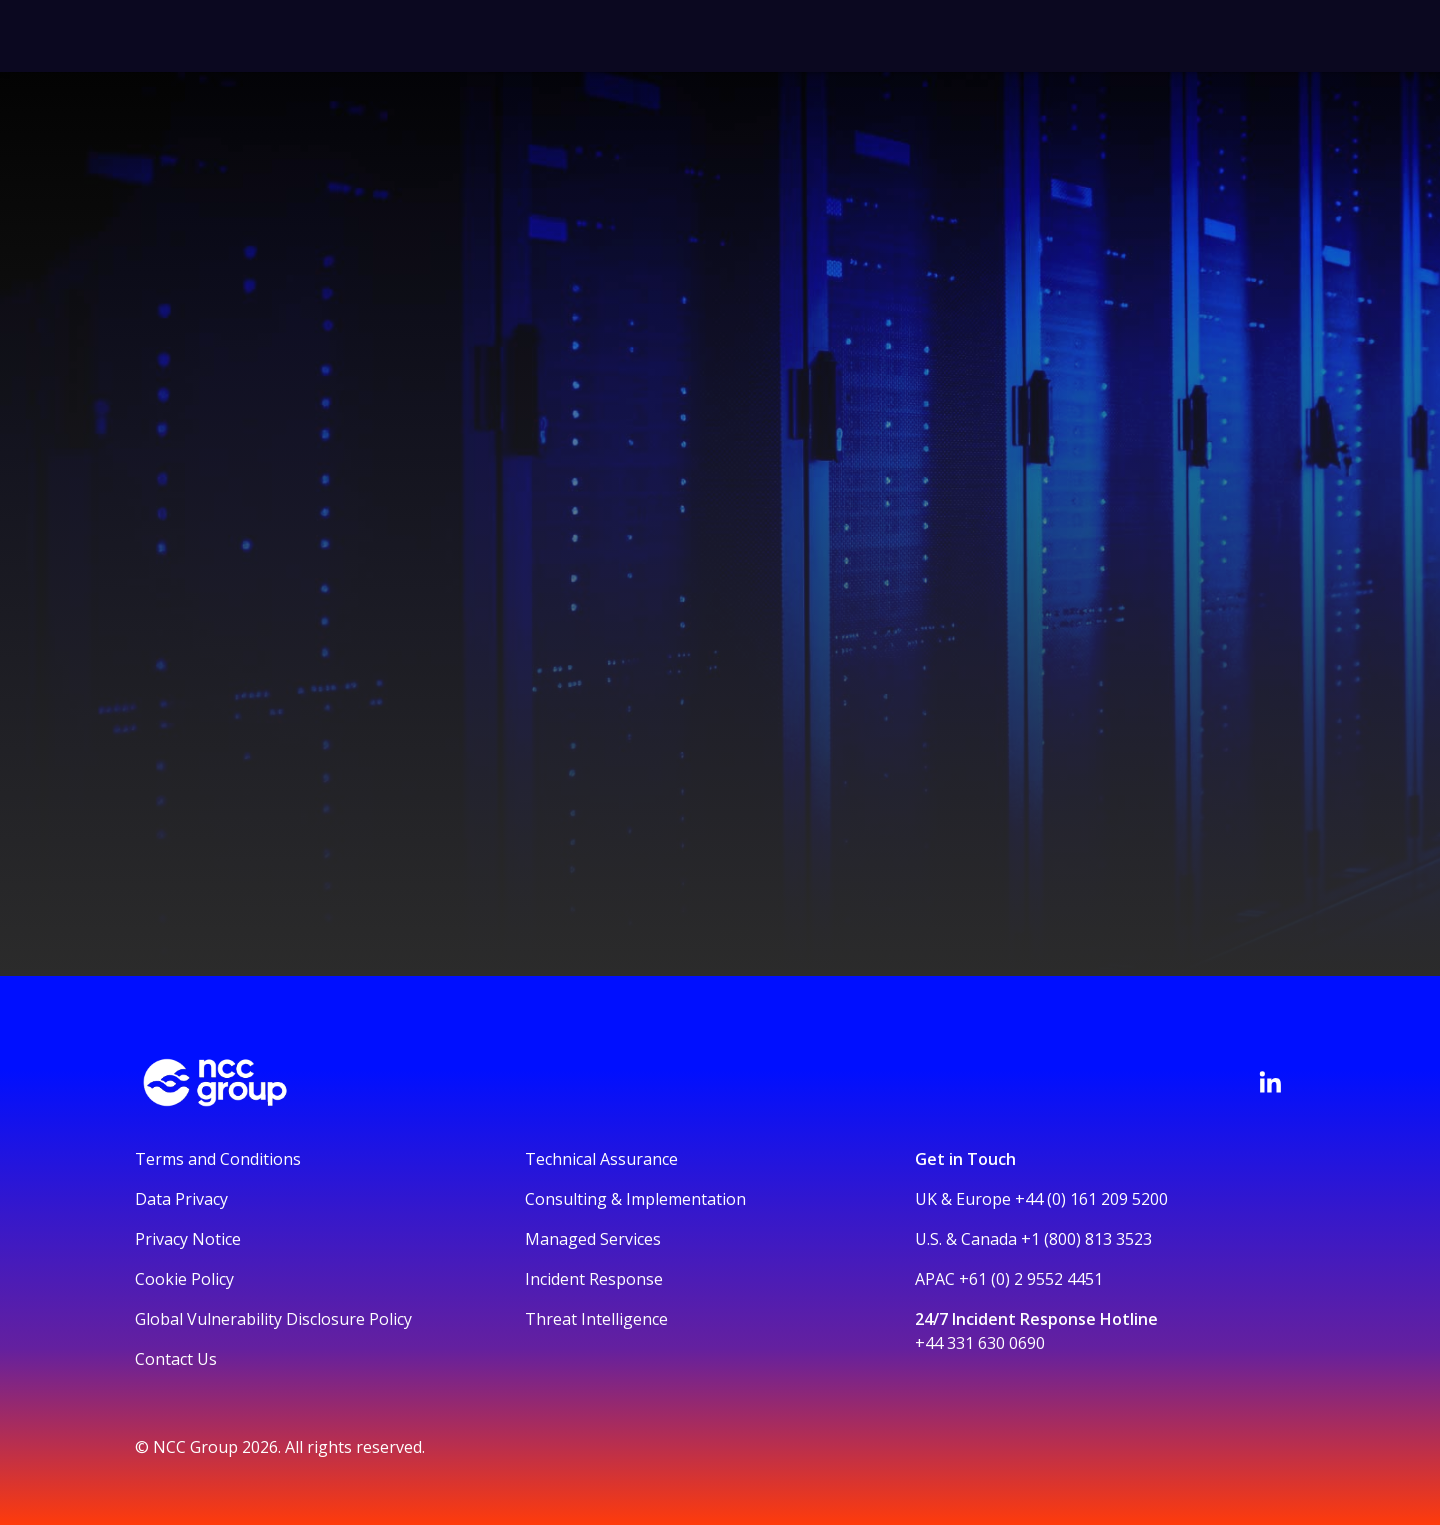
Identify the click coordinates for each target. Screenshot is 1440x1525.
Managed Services (593, 1239)
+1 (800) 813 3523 (1086, 1239)
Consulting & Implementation (635, 1199)
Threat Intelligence (596, 1319)
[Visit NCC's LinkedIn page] (1270, 1082)
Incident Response (594, 1279)
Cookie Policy (184, 1279)
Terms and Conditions (218, 1159)
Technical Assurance (601, 1159)
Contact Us (176, 1359)
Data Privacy (181, 1199)
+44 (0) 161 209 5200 (1091, 1199)
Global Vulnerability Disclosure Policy (273, 1319)
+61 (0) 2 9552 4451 (1031, 1279)
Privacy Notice (188, 1239)
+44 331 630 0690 (980, 1343)
